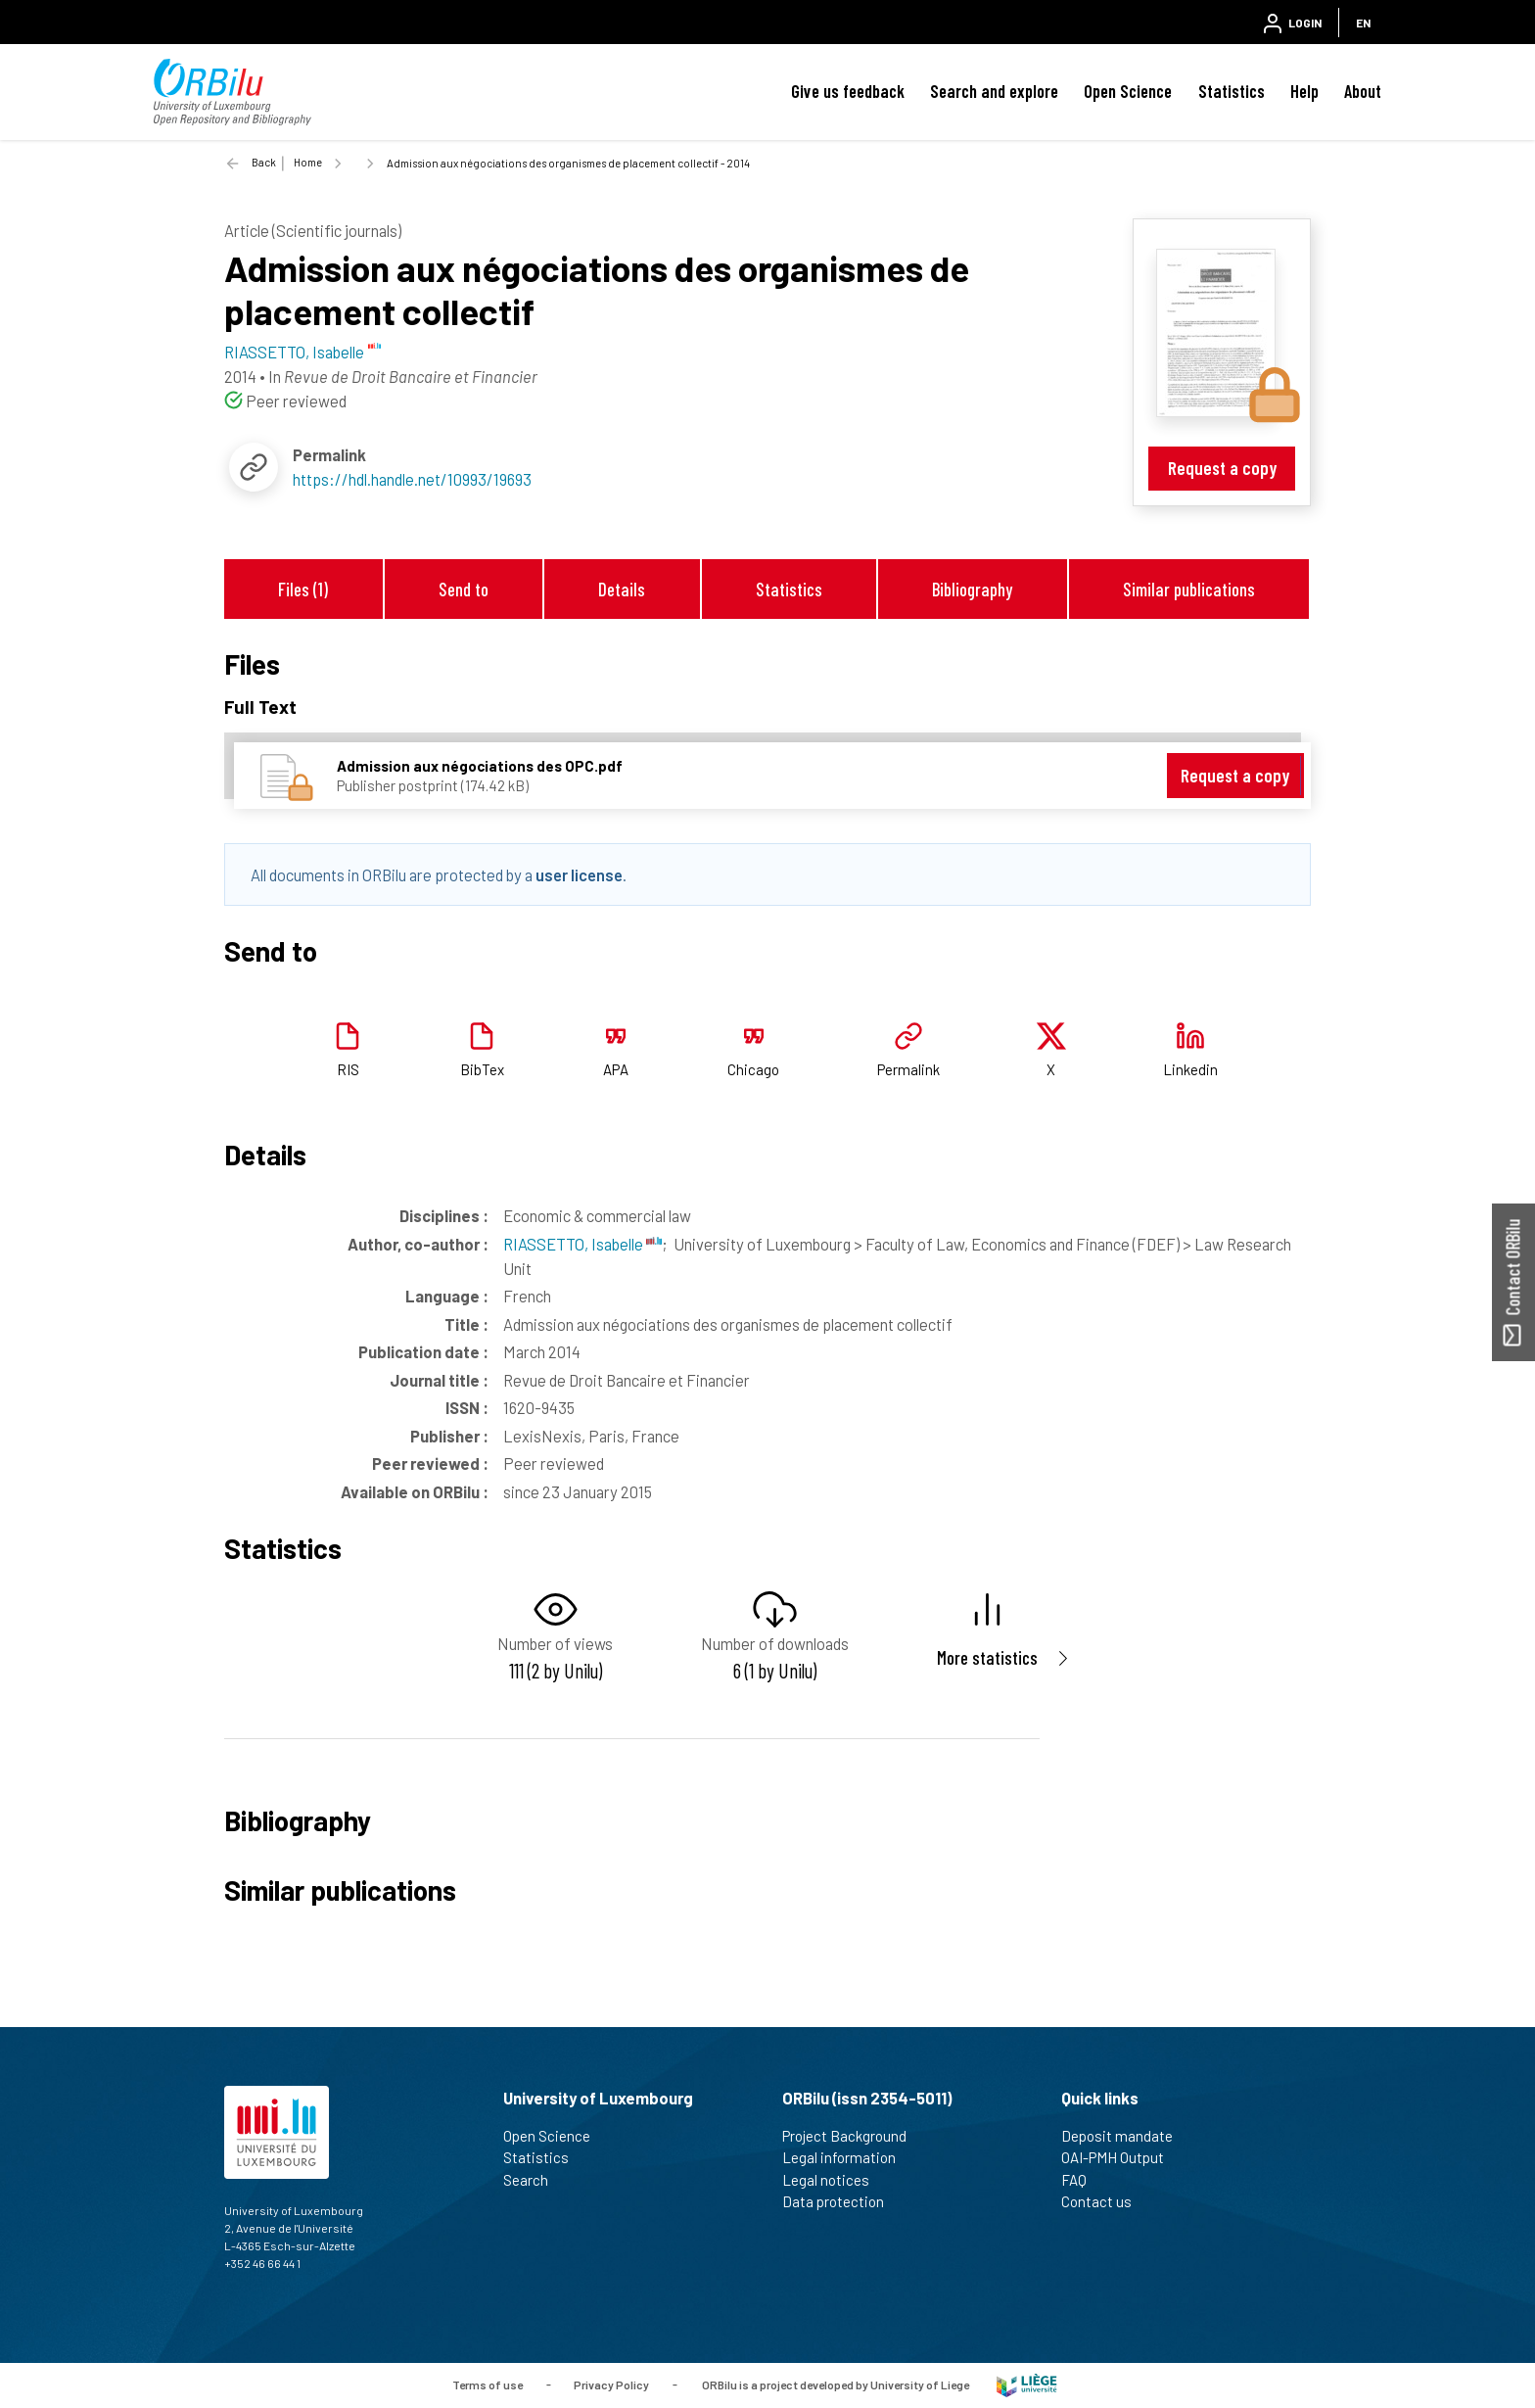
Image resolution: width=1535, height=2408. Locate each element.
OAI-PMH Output (1121, 2157)
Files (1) (303, 589)
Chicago (753, 1069)
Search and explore (994, 91)
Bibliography (972, 589)
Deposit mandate (1125, 2136)
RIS (348, 1069)
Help (1304, 91)
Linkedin (1190, 1069)
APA (615, 1069)
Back (264, 162)
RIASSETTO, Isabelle (582, 1243)
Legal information (847, 2157)
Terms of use (487, 2383)
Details (621, 589)
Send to (463, 589)
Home (308, 162)
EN (1363, 22)
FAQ (1082, 2180)
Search (534, 2180)
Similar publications (1189, 589)
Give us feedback (848, 91)
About (1362, 91)
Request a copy (1222, 467)
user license (579, 874)
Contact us (1104, 2201)
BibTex (482, 1069)
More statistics (987, 1657)
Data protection (841, 2201)
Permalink (908, 1069)
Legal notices (834, 2180)
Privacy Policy (611, 2383)
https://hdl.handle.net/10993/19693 (412, 479)
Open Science (1128, 91)
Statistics (1231, 91)
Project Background (852, 2136)
